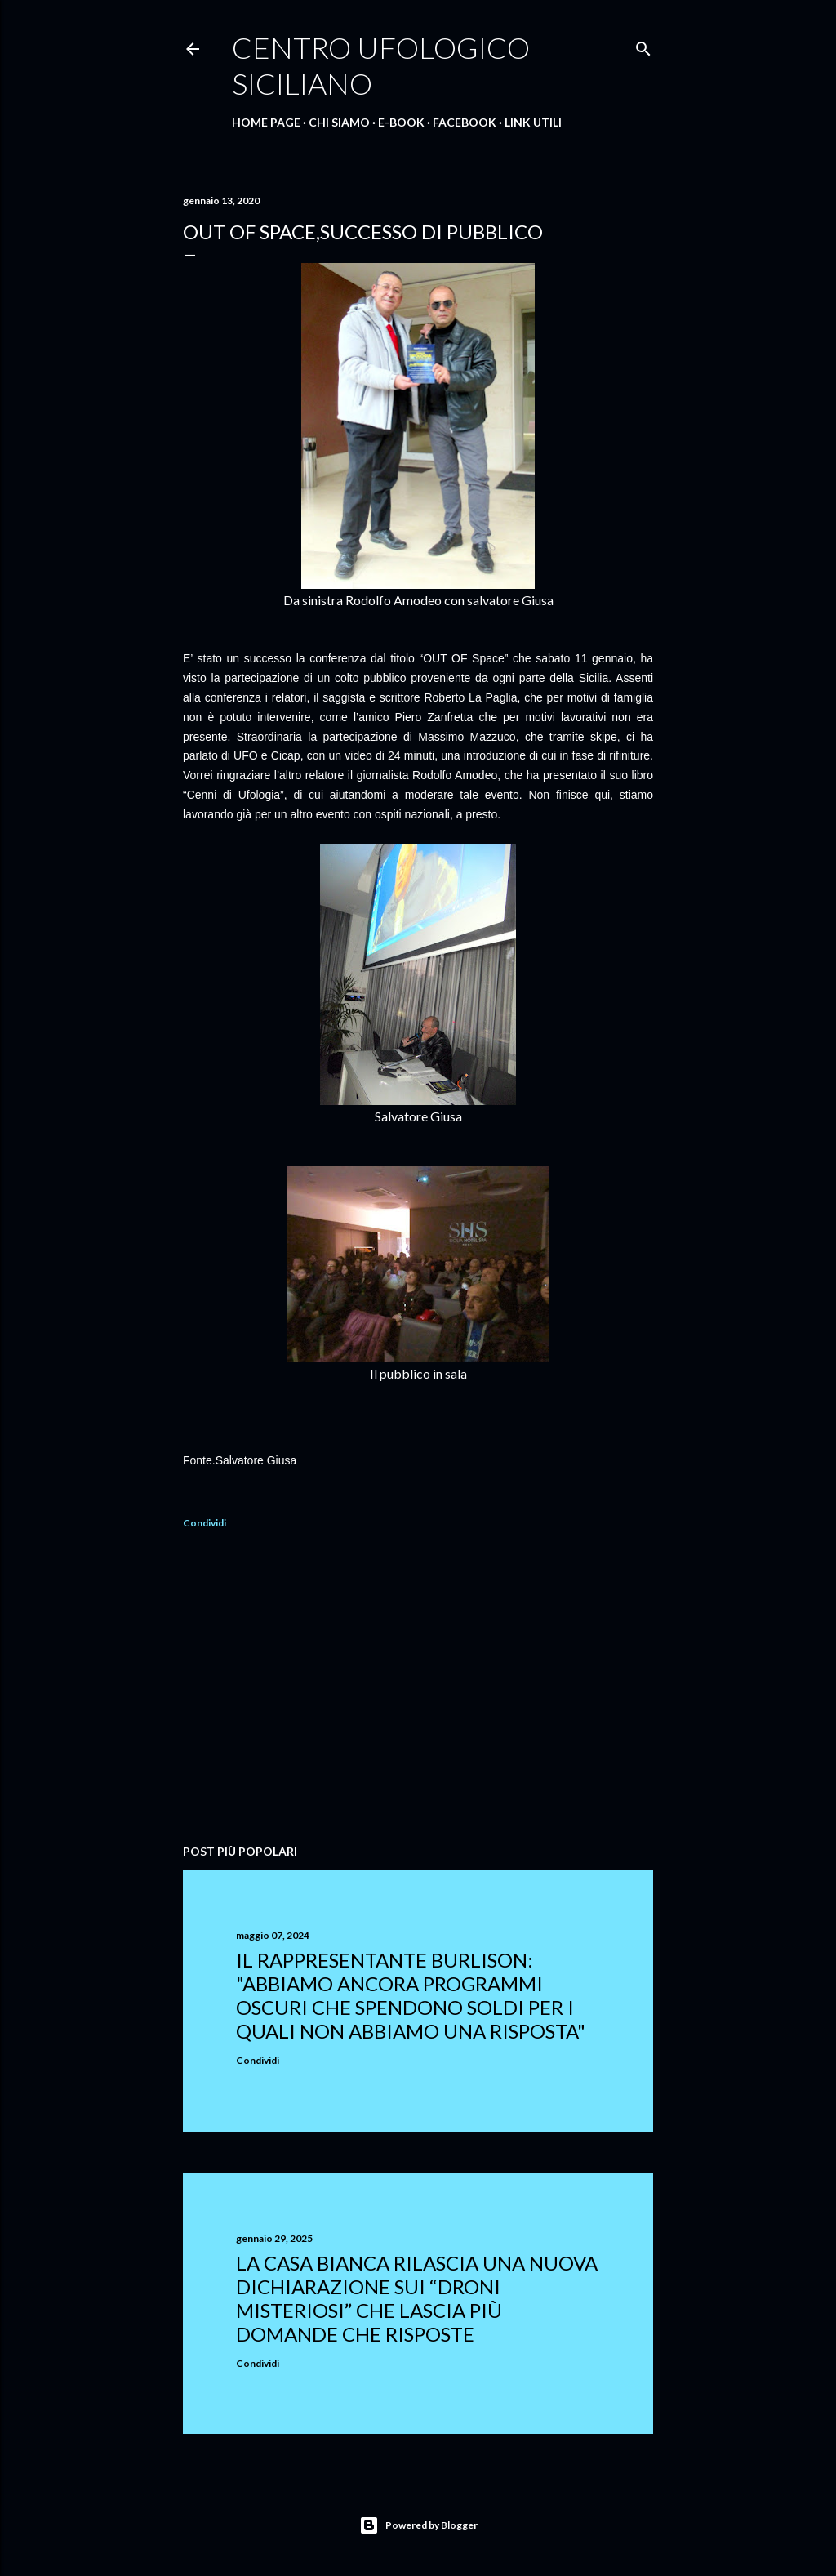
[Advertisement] (418, 1689)
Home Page (266, 122)
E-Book (401, 122)
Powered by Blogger (418, 2525)
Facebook (464, 122)
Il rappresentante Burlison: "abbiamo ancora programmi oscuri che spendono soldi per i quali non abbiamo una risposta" (410, 1995)
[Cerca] (643, 45)
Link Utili (533, 122)
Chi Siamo (339, 122)
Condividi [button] (204, 1523)
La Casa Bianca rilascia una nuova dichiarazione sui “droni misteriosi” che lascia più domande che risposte (417, 2298)
